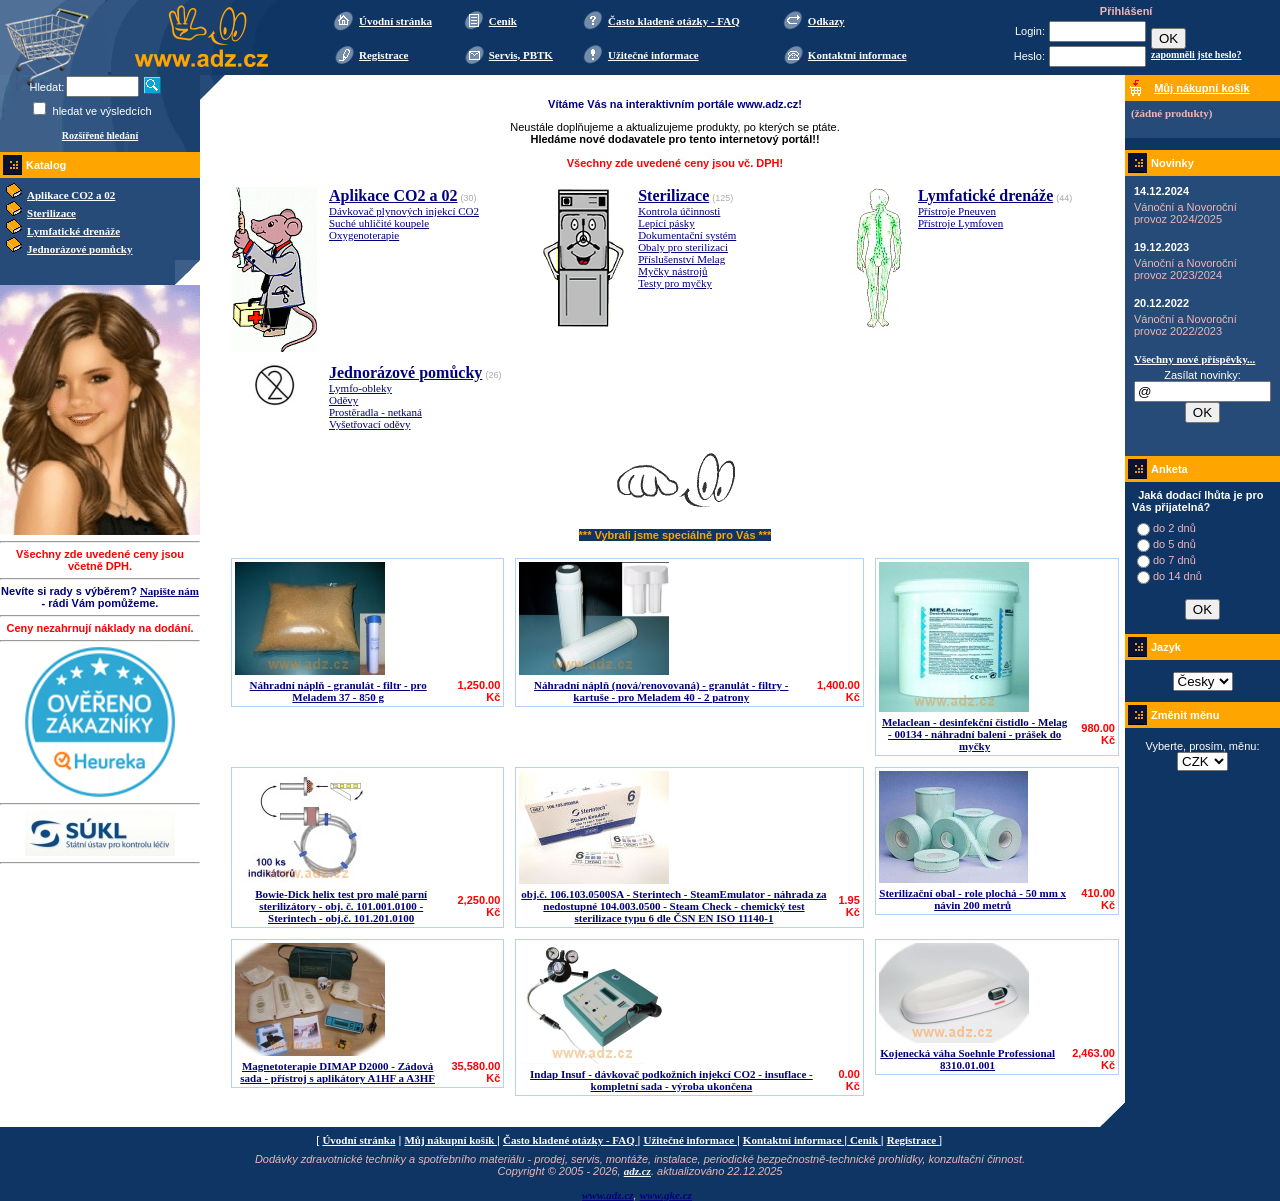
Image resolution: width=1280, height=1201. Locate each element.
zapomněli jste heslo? (1196, 54)
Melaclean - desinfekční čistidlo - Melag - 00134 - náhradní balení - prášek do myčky (974, 734)
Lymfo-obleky (360, 388)
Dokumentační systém (687, 235)
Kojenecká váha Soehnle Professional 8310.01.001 (967, 1059)
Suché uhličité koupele (379, 223)
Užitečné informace (653, 55)
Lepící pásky (666, 223)
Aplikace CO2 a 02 (71, 195)
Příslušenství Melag (681, 259)
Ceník (503, 21)
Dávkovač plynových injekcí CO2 (404, 211)
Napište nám (169, 591)
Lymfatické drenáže (73, 231)
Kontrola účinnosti (679, 211)
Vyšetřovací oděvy (370, 424)
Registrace (383, 55)
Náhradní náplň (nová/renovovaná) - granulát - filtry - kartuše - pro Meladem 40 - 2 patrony (661, 691)
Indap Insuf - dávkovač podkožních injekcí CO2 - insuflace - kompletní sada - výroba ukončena (671, 1080)
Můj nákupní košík (450, 1140)
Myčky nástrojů (672, 271)
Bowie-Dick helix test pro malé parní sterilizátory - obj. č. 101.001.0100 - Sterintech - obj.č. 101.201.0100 (341, 906)
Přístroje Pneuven (957, 211)
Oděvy (343, 400)
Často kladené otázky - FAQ (674, 21)
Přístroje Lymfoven (960, 223)
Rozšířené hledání (100, 135)
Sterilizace (51, 213)
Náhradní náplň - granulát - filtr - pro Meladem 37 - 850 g (338, 691)
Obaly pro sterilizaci (683, 247)
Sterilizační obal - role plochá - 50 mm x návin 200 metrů (972, 899)
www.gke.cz (666, 1195)
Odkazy (826, 21)
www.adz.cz (608, 1195)
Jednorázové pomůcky (79, 249)
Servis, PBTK (521, 55)
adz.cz (637, 1171)
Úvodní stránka (395, 21)
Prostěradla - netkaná (375, 412)
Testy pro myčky (675, 283)
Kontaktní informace (857, 55)
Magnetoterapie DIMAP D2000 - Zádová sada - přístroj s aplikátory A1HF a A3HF (337, 1072)
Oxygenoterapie (364, 235)
